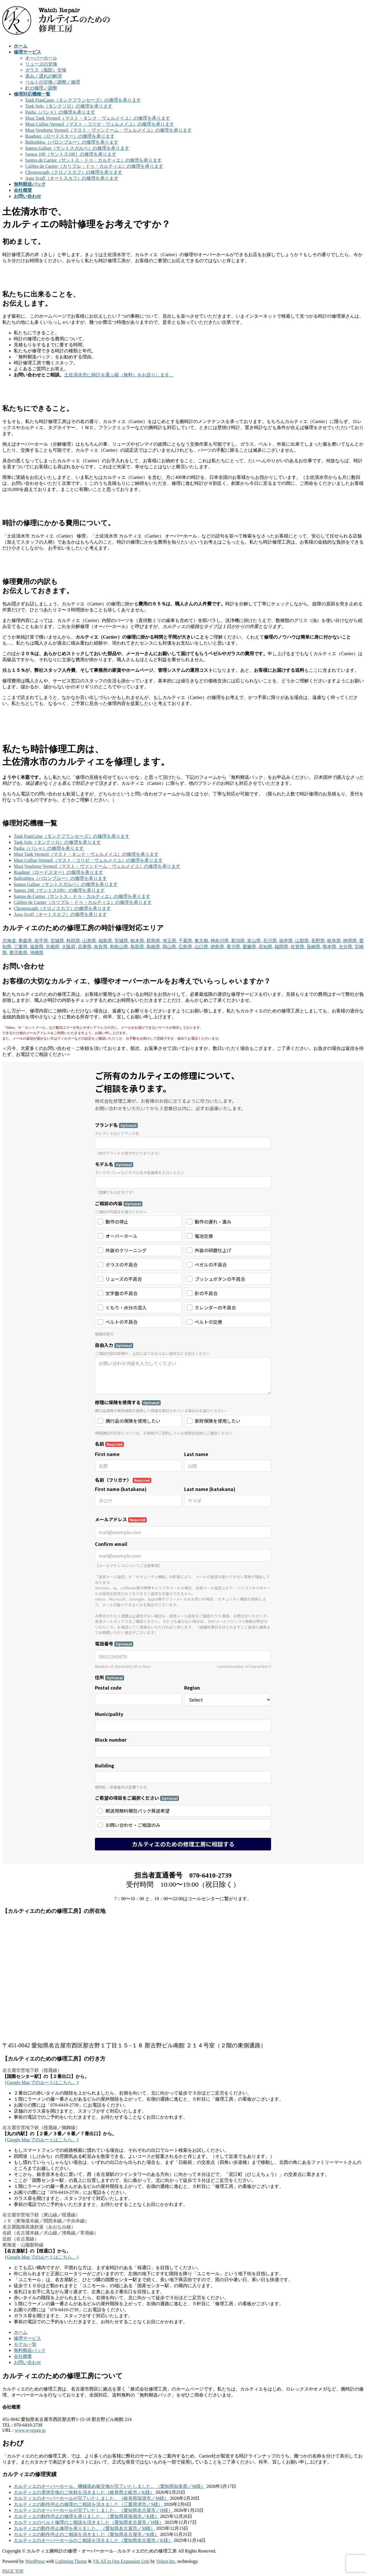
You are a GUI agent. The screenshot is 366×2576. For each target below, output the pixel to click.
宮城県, (57, 940)
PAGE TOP (12, 2571)
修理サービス (27, 2338)
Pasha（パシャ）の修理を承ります (60, 112)
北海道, (9, 940)
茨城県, (121, 940)
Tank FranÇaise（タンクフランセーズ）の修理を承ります (83, 100)
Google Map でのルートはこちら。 (42, 2082)
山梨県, (302, 940)
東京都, (201, 940)
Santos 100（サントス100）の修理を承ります (70, 154)
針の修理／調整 (41, 88)
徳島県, (217, 946)
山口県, (201, 946)
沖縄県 (36, 952)
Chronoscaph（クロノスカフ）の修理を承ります (73, 172)
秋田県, (73, 940)
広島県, (185, 946)
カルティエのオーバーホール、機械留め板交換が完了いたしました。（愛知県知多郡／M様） (109, 2486)
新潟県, (238, 940)
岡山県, (169, 946)
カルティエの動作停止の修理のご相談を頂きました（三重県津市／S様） (88, 2504)
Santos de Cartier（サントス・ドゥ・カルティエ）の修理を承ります (93, 160)
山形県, (89, 940)
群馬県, (153, 940)
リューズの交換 (41, 64)
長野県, (318, 940)
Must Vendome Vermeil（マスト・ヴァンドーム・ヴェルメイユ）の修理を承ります (108, 130)
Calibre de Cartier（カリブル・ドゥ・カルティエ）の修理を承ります (94, 166)
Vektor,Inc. (166, 2561)
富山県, (254, 940)
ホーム (20, 2332)
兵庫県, (85, 946)
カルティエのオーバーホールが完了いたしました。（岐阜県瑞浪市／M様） (91, 2498)
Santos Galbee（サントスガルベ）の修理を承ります (77, 148)
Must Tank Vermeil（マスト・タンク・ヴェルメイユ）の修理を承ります (97, 118)
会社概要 (23, 2356)
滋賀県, (37, 946)
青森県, (25, 940)
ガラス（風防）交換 (45, 70)
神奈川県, (220, 940)
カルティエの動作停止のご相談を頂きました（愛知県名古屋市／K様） (86, 2534)
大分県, (346, 946)
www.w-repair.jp (30, 2430)
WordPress (35, 2561)
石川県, (270, 940)
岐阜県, (334, 940)
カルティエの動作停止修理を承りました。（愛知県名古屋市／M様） (84, 2528)
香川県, (233, 946)
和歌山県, (119, 946)
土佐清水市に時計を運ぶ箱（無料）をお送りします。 (119, 374)
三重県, (21, 946)
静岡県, (350, 940)
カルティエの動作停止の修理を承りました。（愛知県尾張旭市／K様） (86, 2516)
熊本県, (330, 946)
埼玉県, (169, 940)
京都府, (53, 946)
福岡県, (281, 946)
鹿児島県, (19, 952)
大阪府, (69, 946)
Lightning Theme (71, 2561)
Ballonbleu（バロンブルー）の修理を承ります (71, 142)
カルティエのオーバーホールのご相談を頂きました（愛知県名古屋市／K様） (93, 2540)
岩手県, (41, 940)
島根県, (153, 946)
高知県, (265, 946)
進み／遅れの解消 (43, 76)
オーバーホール (41, 58)
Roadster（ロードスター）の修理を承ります (70, 136)
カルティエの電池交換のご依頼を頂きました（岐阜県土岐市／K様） (84, 2492)
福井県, (286, 940)
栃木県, (137, 940)
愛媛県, (249, 946)
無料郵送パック (30, 2350)
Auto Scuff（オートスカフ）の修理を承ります (71, 178)
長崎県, (314, 946)
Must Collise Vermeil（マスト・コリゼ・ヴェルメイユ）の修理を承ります (99, 124)
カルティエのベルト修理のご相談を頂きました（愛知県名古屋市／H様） (89, 2522)
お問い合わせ (27, 2362)
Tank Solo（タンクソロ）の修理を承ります (68, 106)
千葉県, (185, 940)
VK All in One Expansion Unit (121, 2561)
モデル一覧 (25, 2344)
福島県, (105, 940)
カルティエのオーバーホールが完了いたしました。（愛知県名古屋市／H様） (93, 2510)
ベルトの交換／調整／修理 (52, 82)
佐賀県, (298, 946)
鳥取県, (137, 946)
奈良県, (101, 946)
